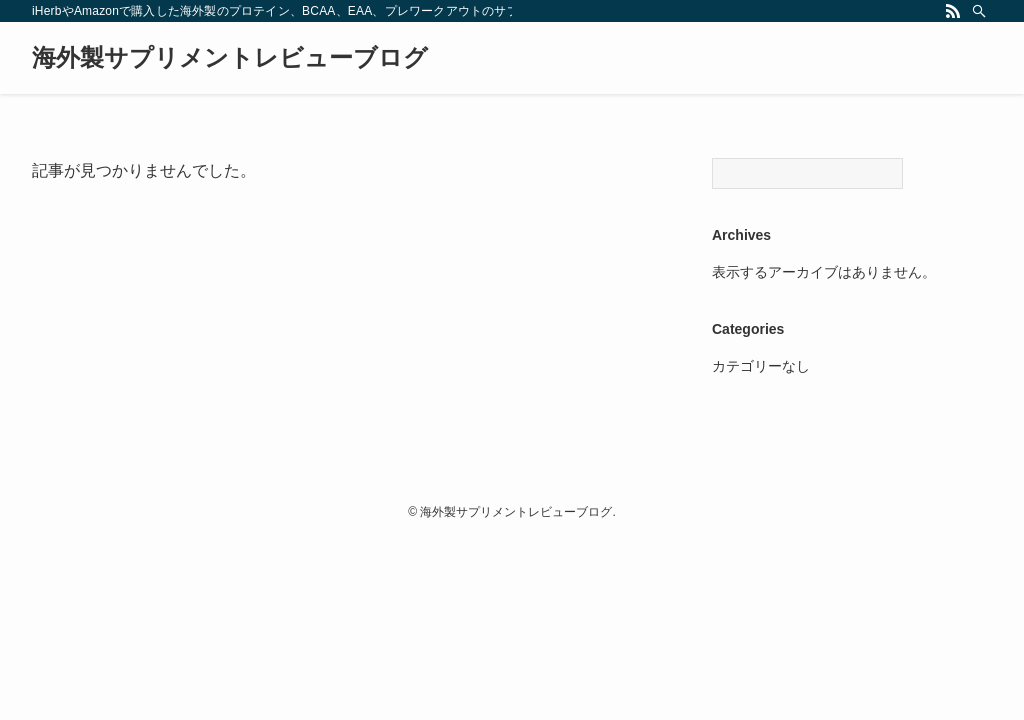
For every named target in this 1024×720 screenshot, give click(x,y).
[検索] (979, 11)
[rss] (953, 11)
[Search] (807, 173)
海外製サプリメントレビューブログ (230, 58)
